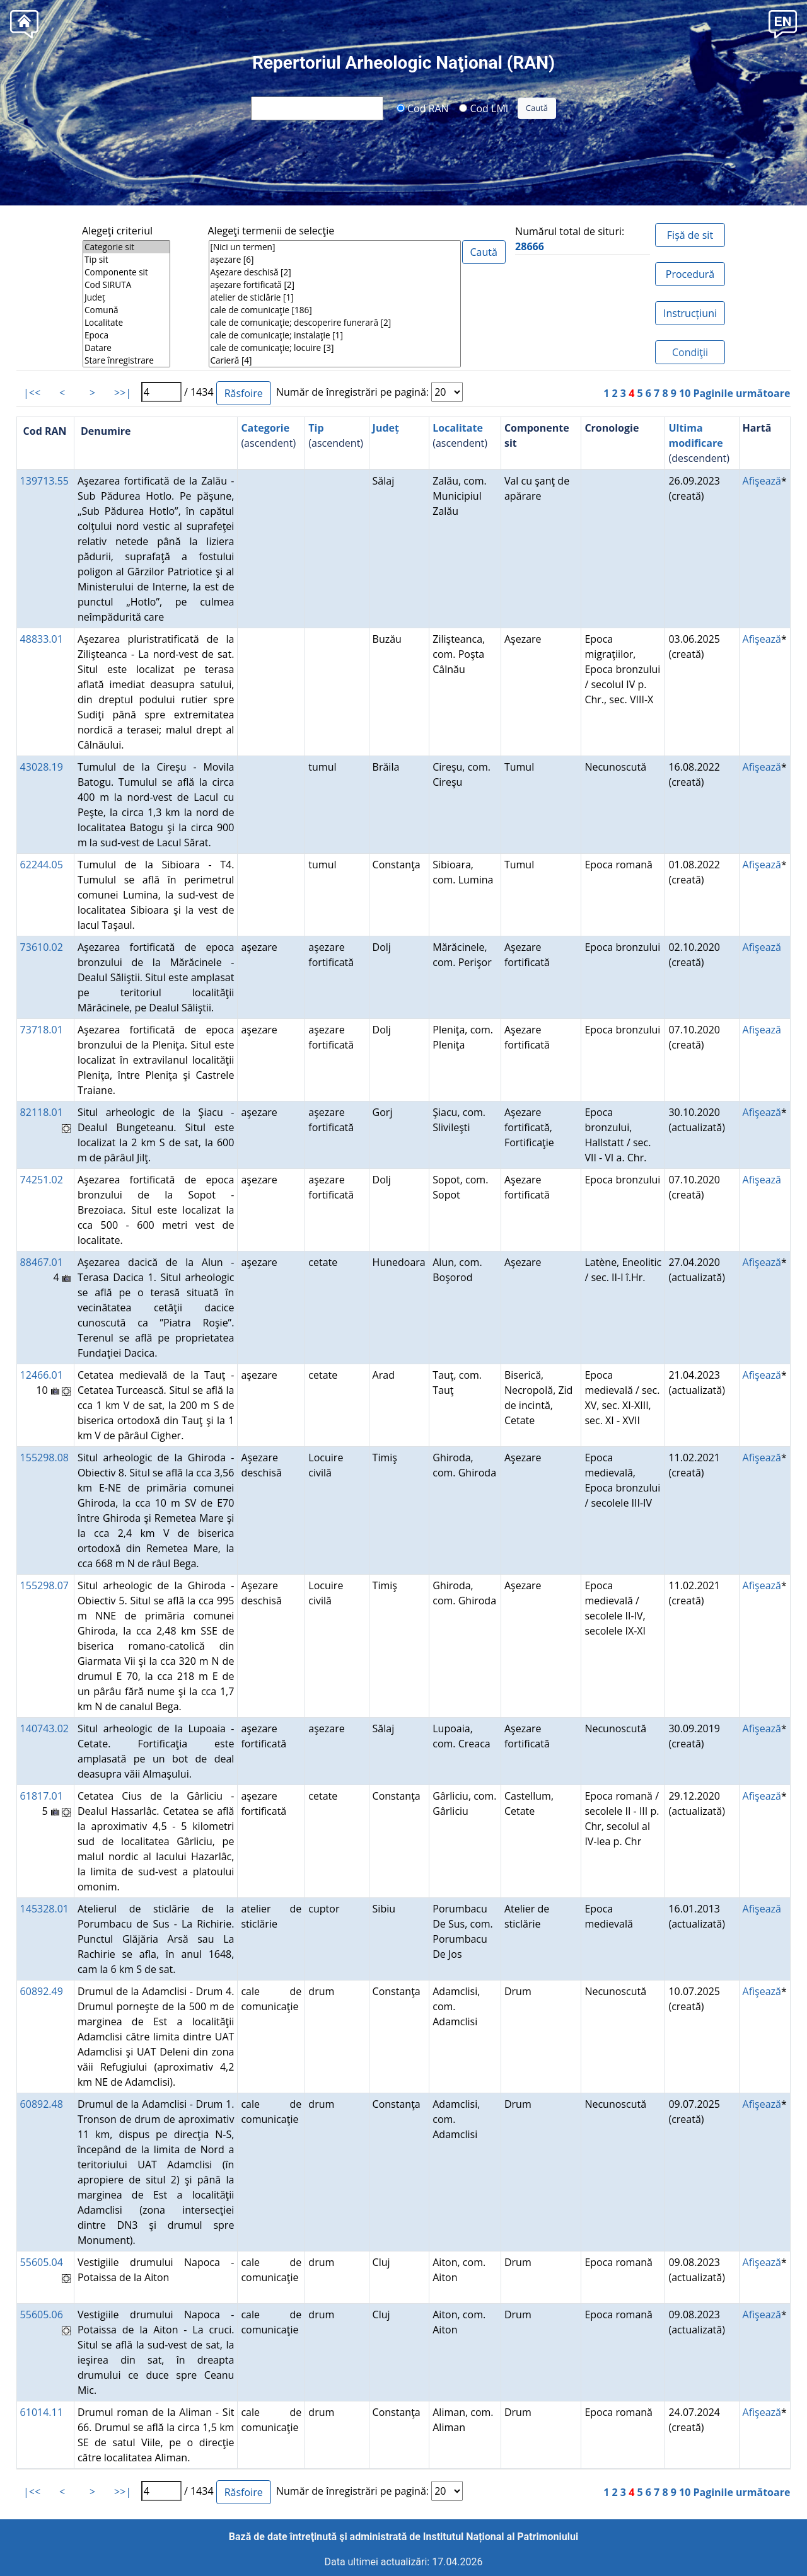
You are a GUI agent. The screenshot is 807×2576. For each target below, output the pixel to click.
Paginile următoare (741, 393)
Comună (126, 310)
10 (684, 393)
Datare (126, 348)
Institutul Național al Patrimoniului (500, 2537)
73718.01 (41, 1030)
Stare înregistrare (126, 360)
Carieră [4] (334, 360)
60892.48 (41, 2104)
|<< (31, 393)
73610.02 (41, 947)
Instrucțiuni (690, 313)
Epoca (126, 335)
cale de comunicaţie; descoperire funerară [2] (334, 322)
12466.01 (41, 1375)
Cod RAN (423, 108)
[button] (783, 23)
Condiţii (690, 352)
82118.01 (41, 1112)
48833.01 (41, 639)
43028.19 (41, 767)
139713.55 (44, 481)
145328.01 (44, 1909)
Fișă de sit (690, 235)
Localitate (126, 322)
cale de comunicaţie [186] (334, 310)
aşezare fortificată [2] (334, 285)
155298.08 (44, 1457)
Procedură (690, 274)
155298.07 (44, 1585)
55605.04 (41, 2262)
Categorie (265, 428)
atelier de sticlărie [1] (334, 297)
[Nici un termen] (334, 247)
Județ (126, 297)
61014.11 (41, 2412)
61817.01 (41, 1796)
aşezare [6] (334, 259)
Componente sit (126, 272)
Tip (315, 428)
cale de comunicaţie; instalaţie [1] (334, 335)
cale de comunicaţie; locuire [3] (334, 348)
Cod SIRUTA (126, 285)
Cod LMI (483, 108)
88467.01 (41, 1262)
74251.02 (41, 1180)
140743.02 (44, 1728)
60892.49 (41, 1991)
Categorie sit (126, 247)
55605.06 (41, 2314)
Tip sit (126, 259)
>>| (122, 393)
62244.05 (41, 864)
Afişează (762, 481)
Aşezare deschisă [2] (334, 272)
